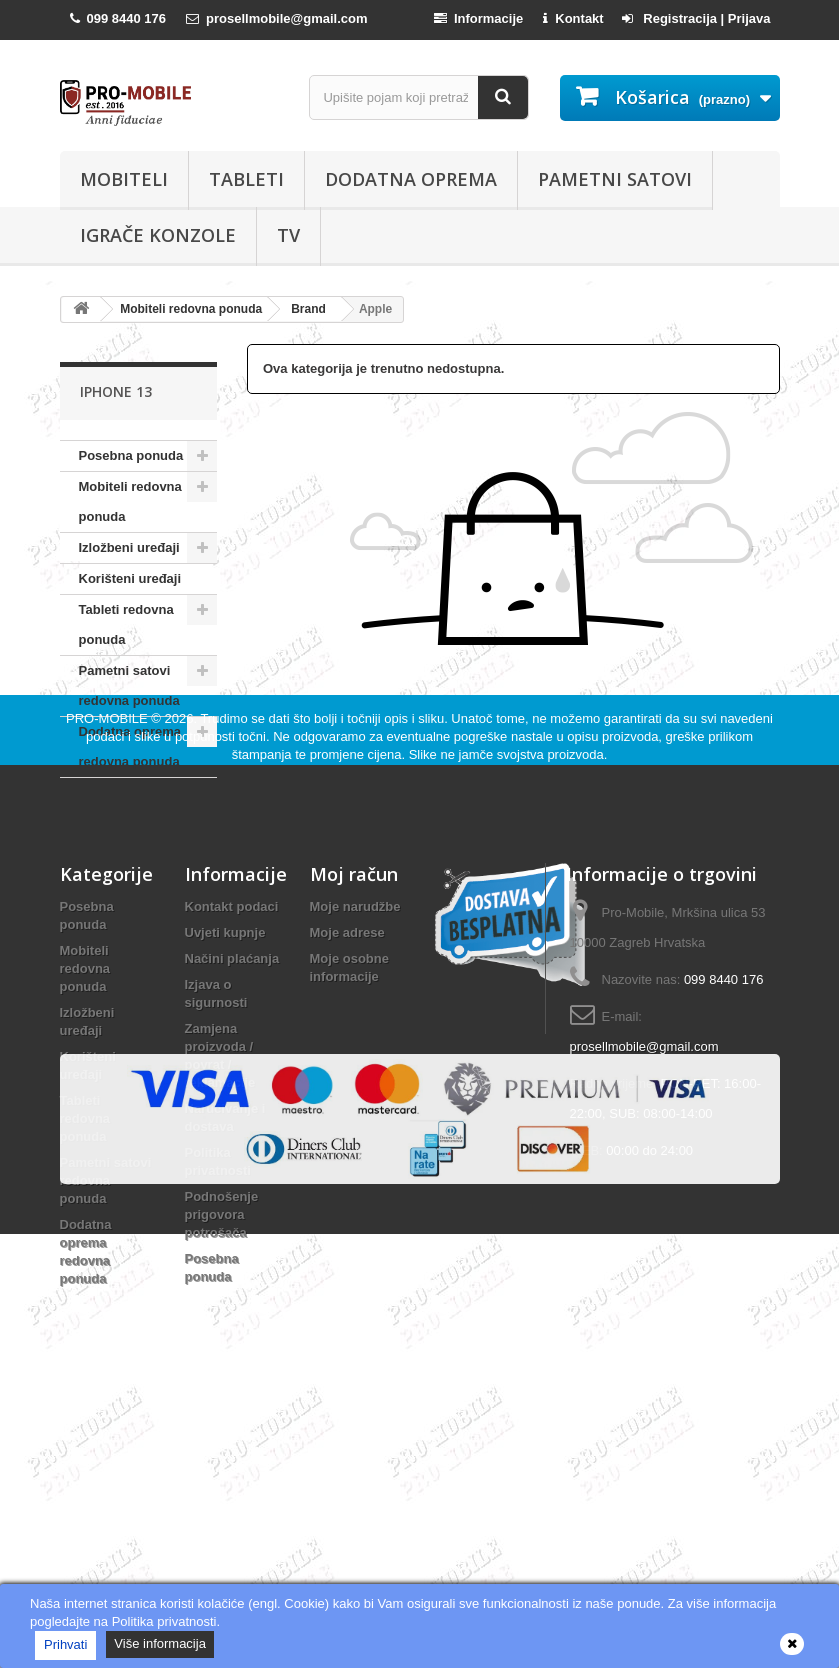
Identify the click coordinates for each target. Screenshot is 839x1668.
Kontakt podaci (232, 1069)
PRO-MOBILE (108, 881)
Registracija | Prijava (696, 18)
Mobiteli (124, 179)
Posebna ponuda (131, 455)
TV (288, 235)
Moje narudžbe (355, 1069)
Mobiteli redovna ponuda (130, 501)
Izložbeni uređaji (129, 547)
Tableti (246, 179)
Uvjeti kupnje (225, 1095)
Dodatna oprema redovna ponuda (130, 746)
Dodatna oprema (411, 179)
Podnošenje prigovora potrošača (222, 1377)
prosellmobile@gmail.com (644, 1209)
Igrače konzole (158, 235)
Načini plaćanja (232, 1121)
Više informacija (160, 1643)
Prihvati (65, 1644)
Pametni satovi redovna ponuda (129, 685)
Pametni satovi (615, 179)
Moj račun (354, 1037)
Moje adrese (347, 1095)
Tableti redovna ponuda (126, 624)
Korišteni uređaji (130, 578)
